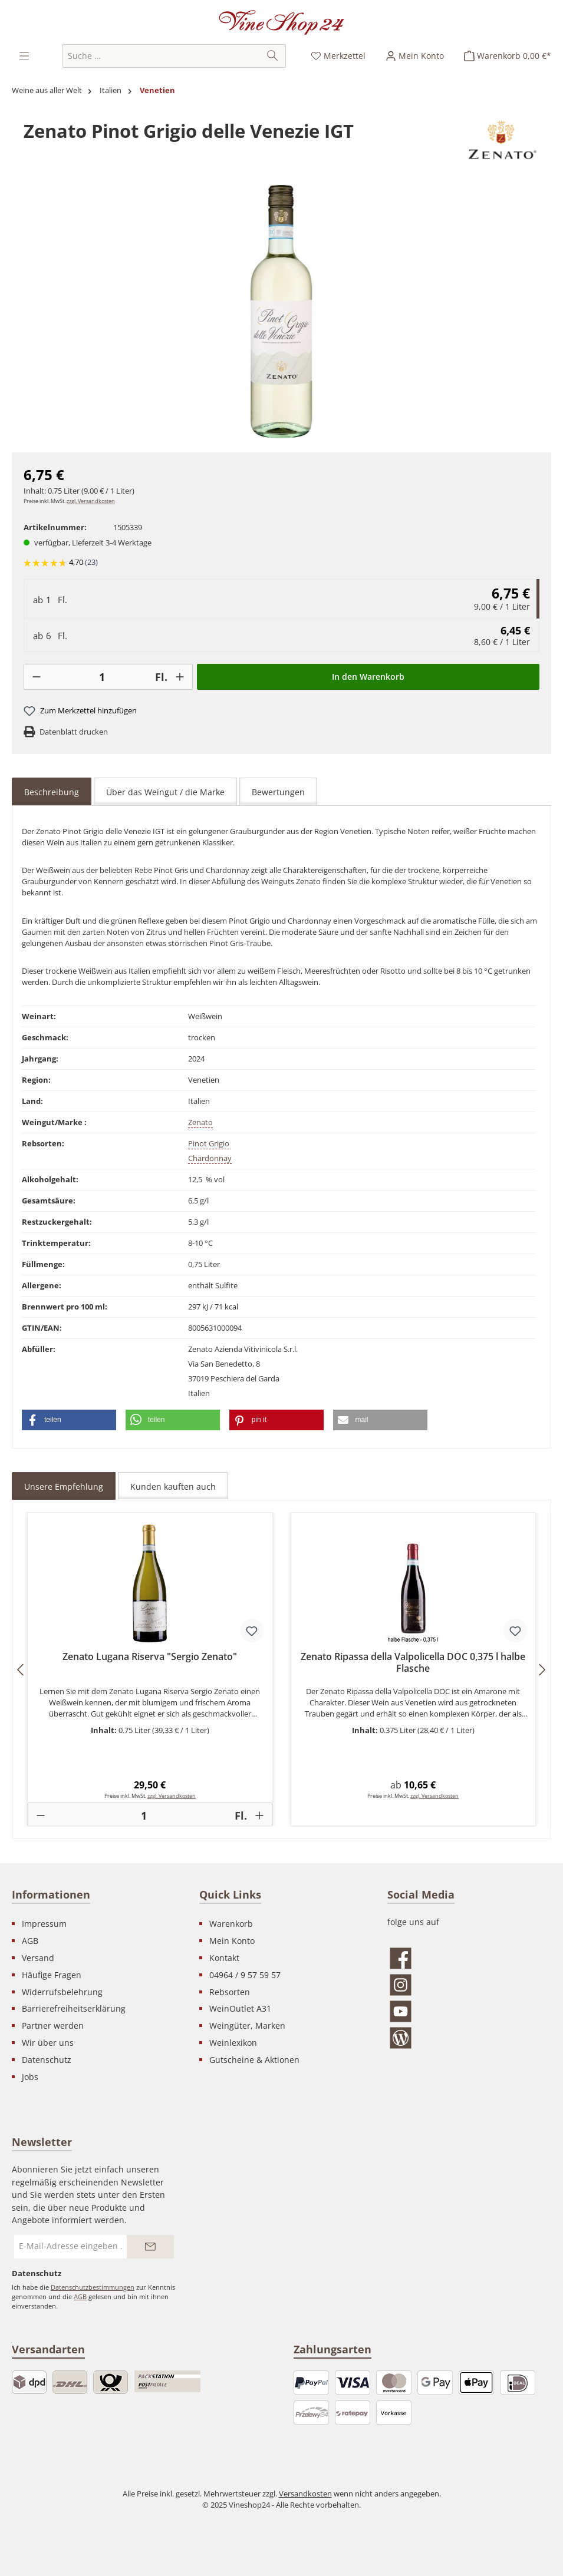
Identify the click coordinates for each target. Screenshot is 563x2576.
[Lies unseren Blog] (469, 2038)
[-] (36, 676)
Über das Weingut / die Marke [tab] (165, 792)
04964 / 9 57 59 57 (245, 1974)
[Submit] (150, 2246)
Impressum (44, 1923)
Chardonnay (210, 1158)
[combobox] (161, 56)
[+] (179, 676)
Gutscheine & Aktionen (254, 2059)
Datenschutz (46, 2059)
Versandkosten (305, 2494)
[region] (281, 311)
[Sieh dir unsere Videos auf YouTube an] (469, 2011)
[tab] (51, 792)
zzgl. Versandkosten (91, 501)
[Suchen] (272, 56)
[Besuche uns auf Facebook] (469, 1958)
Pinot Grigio (208, 1144)
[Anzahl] (102, 676)
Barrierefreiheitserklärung (74, 2008)
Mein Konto (232, 1940)
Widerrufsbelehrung (62, 1992)
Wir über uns (48, 2042)
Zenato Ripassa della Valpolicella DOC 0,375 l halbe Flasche (413, 1663)
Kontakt (224, 1957)
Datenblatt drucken (73, 732)
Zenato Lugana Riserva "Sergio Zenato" (149, 1657)
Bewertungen (278, 792)
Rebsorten (229, 1992)
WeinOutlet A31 (240, 2008)
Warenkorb (231, 1923)
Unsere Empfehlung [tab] (63, 1486)
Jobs (30, 2076)
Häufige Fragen (51, 1974)
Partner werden (53, 2025)
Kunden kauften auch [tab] (173, 1486)
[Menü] (25, 56)
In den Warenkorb (368, 676)
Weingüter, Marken (247, 2025)
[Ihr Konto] (414, 56)
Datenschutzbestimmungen (92, 2287)
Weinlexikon (233, 2042)
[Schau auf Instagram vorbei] (469, 1985)
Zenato (200, 1122)
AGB (30, 1940)
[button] (69, 1420)
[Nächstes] (542, 1670)
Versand (38, 1957)
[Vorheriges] (21, 1670)
